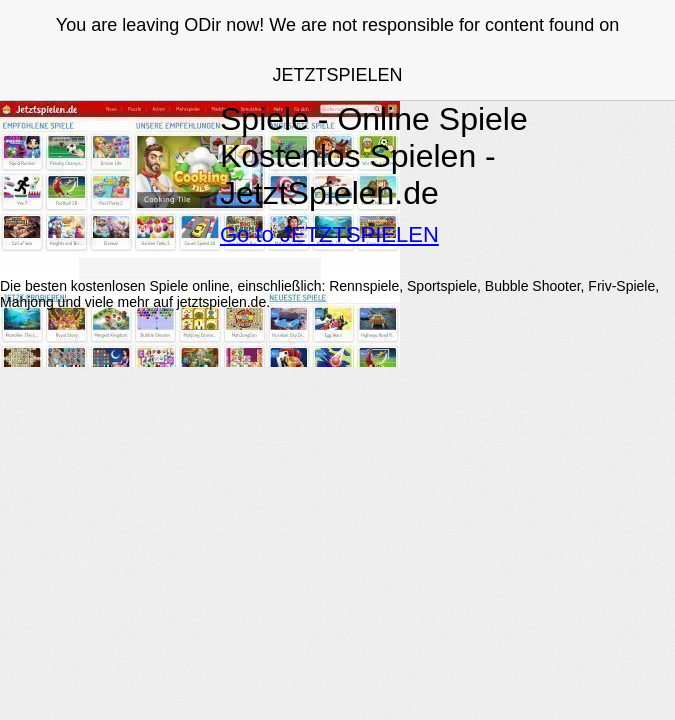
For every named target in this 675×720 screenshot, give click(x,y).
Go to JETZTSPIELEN (329, 234)
